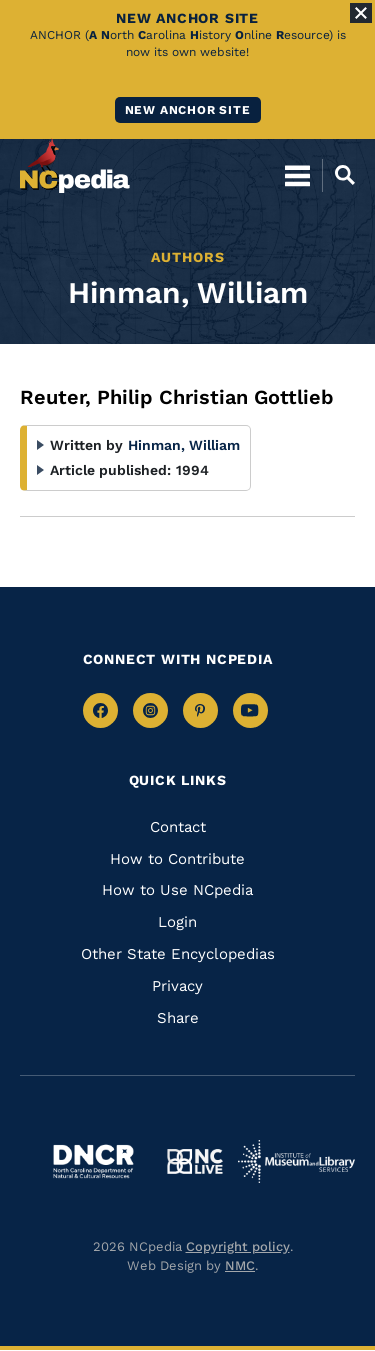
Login (177, 922)
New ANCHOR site (188, 110)
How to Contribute (177, 859)
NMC (240, 1265)
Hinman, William (184, 445)
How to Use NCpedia (177, 890)
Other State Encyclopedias (178, 954)
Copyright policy (238, 1246)
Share (178, 1018)
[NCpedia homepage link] (75, 166)
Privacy (177, 986)
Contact (178, 827)
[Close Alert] (361, 13)
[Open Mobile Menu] (297, 175)
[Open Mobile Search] (338, 175)
